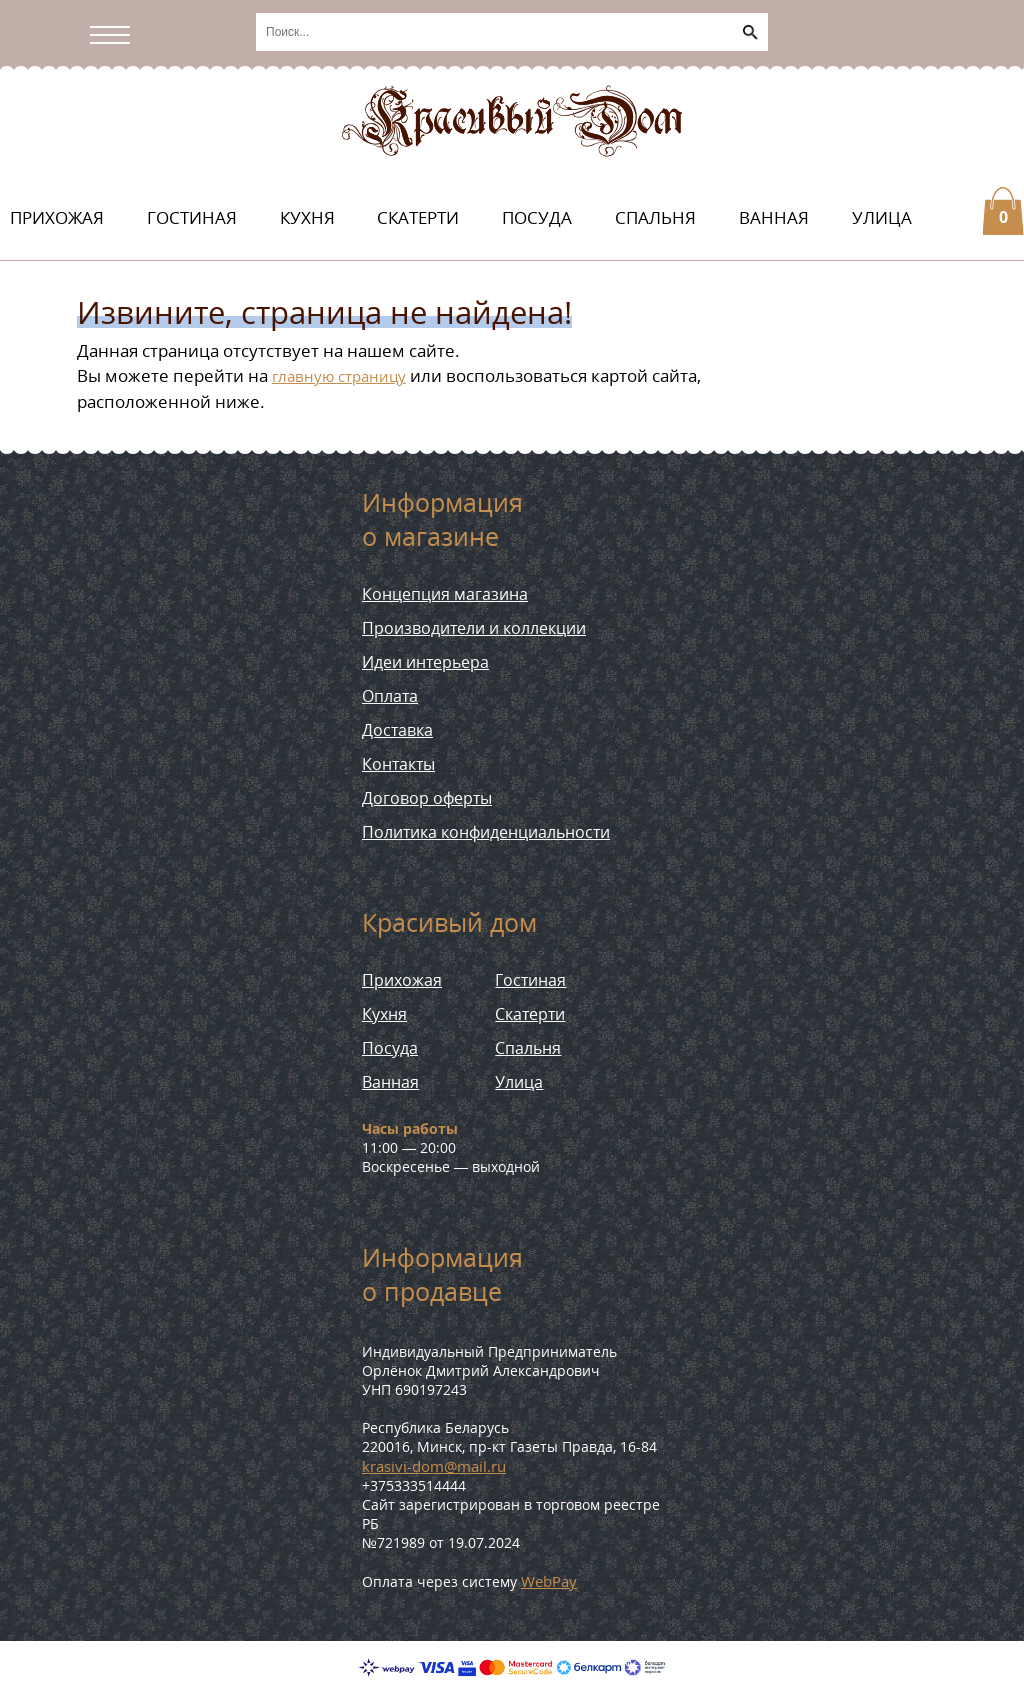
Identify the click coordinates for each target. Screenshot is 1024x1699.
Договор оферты (427, 798)
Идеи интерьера (425, 662)
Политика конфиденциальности (486, 832)
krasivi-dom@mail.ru (434, 1466)
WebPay (549, 1581)
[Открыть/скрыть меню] (115, 35)
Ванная (774, 217)
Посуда (537, 217)
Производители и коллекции (474, 628)
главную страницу (339, 376)
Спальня (655, 217)
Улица (882, 217)
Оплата (390, 696)
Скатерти (418, 217)
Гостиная (192, 217)
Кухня (307, 217)
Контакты (398, 764)
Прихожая (57, 217)
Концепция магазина (445, 594)
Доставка (397, 730)
